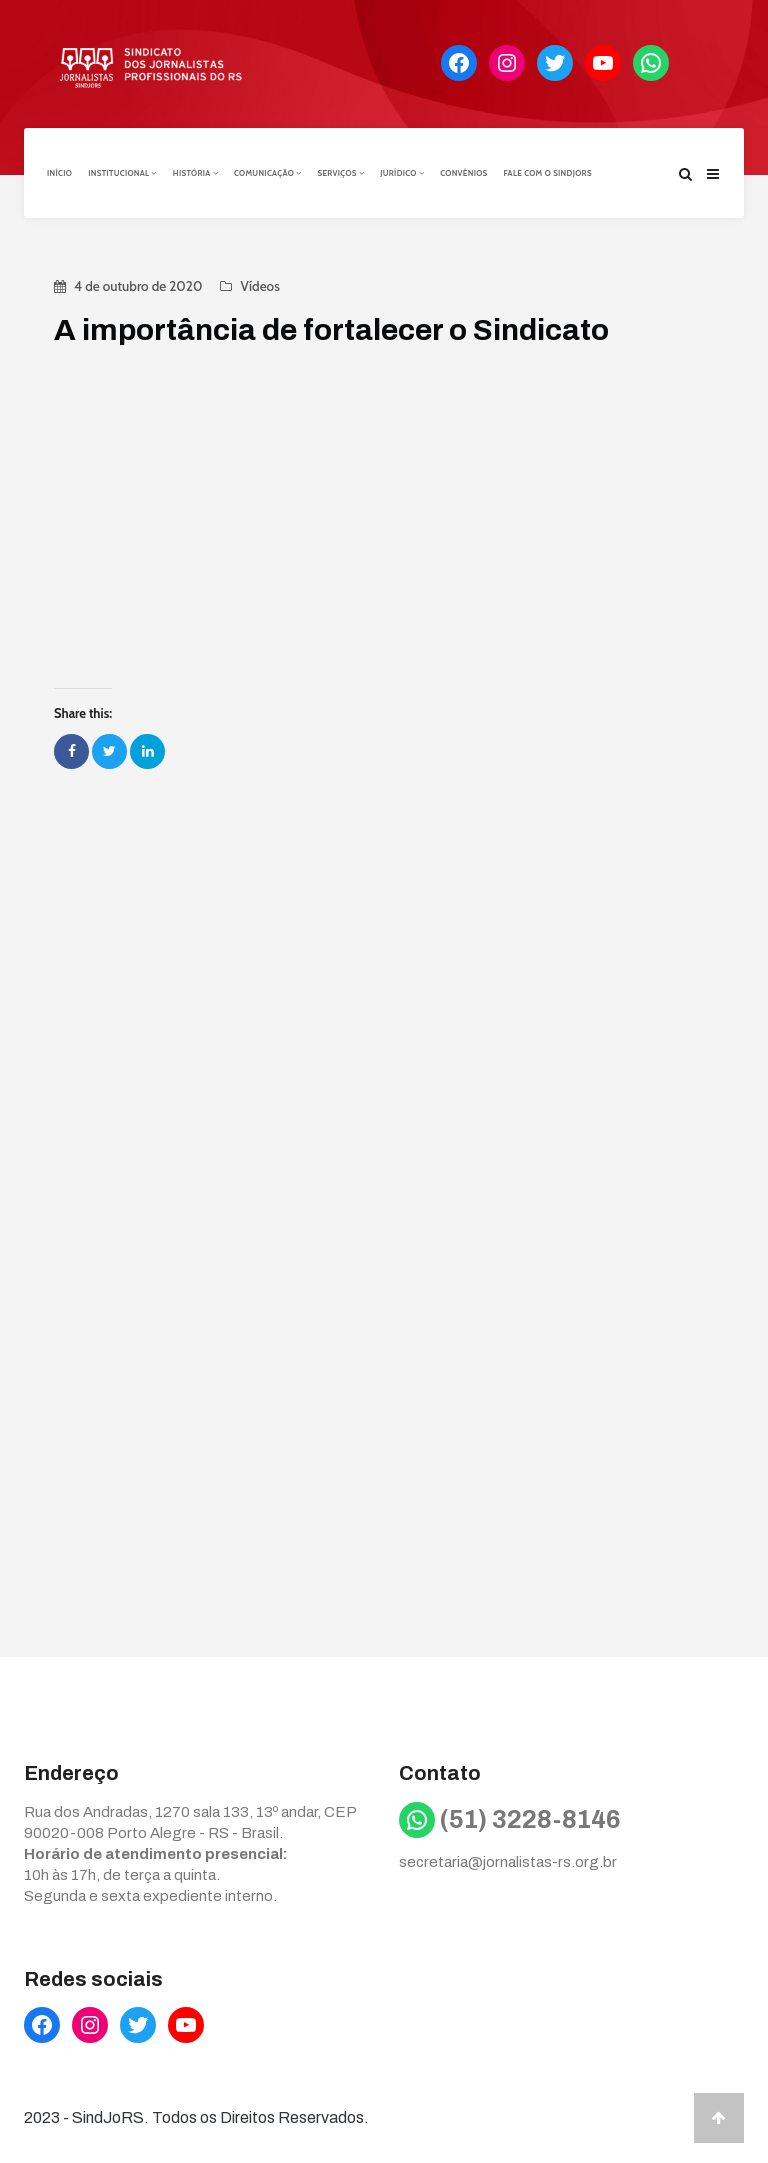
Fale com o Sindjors (548, 173)
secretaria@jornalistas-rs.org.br (508, 1862)
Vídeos (259, 286)
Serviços (340, 173)
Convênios (463, 173)
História (195, 173)
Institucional (122, 173)
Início (59, 173)
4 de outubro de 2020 (138, 286)
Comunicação (267, 173)
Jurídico (402, 173)
